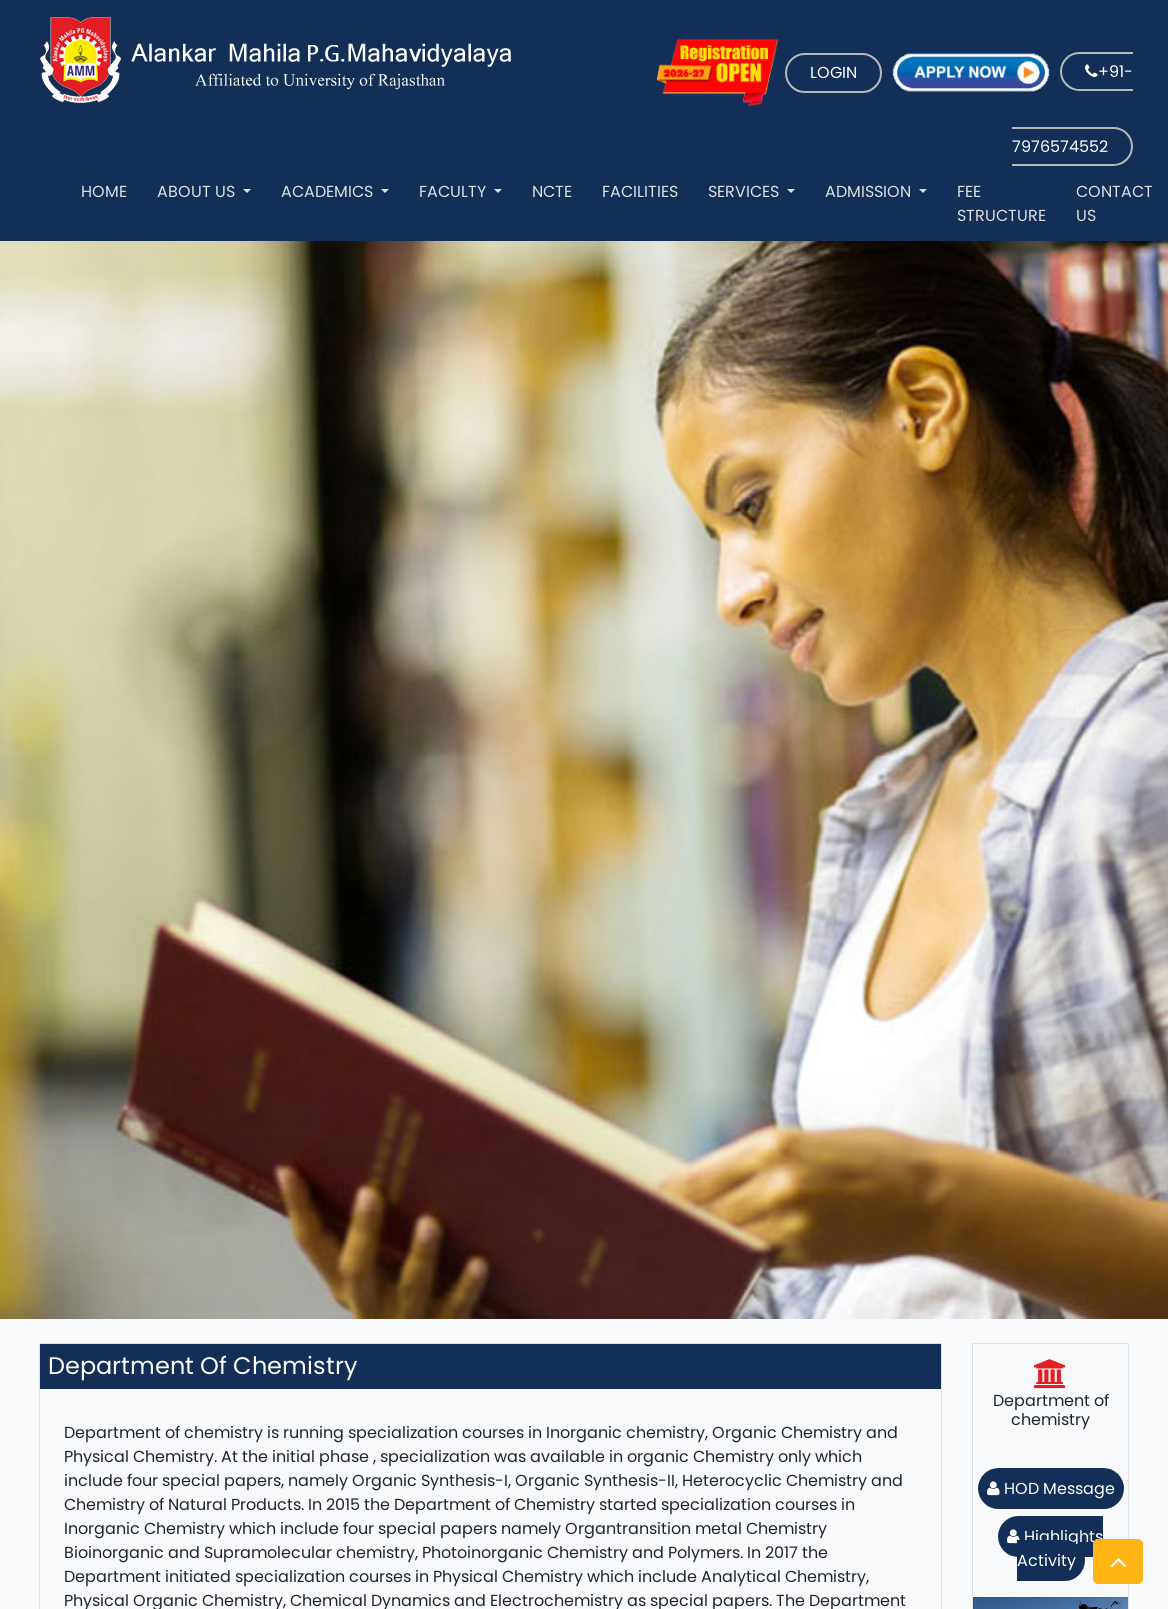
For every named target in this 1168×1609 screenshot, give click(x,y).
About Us (198, 191)
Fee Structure (1001, 203)
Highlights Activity (1055, 1548)
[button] (1118, 1561)
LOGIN (833, 72)
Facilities (640, 191)
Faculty (454, 191)
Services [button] (745, 191)
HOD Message (1051, 1488)
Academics (329, 191)
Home (104, 191)
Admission (870, 191)
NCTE (552, 191)
